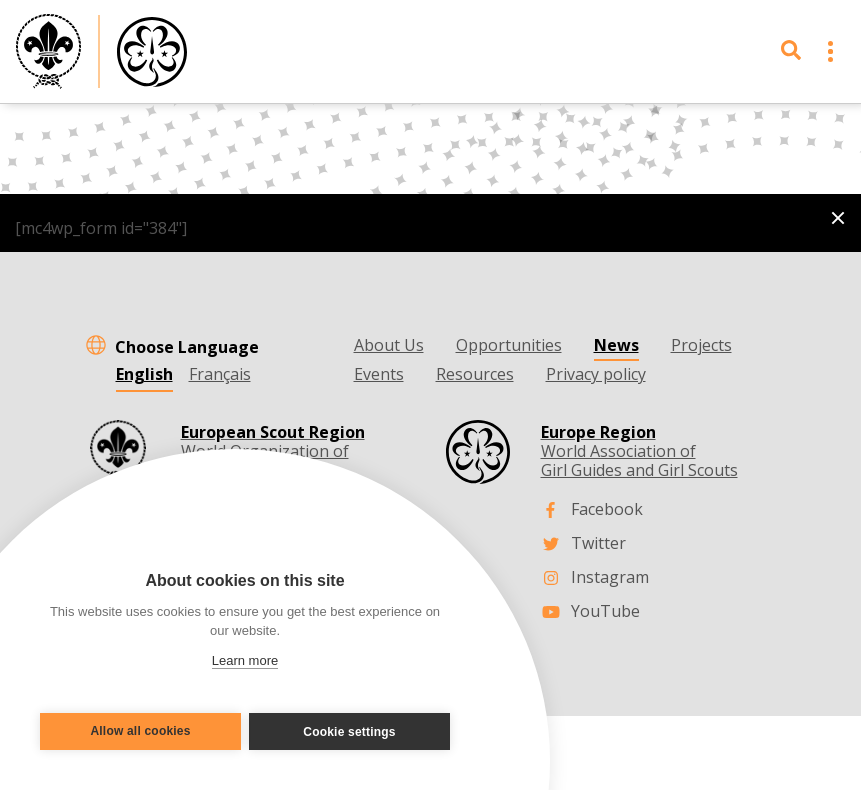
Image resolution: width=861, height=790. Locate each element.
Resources (475, 374)
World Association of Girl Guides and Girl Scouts (639, 451)
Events (379, 374)
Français (220, 374)
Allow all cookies (136, 732)
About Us (389, 345)
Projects (701, 345)
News (616, 345)
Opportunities (509, 345)
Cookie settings (354, 732)
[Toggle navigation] (831, 52)
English (144, 374)
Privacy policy (596, 374)
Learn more (245, 660)
